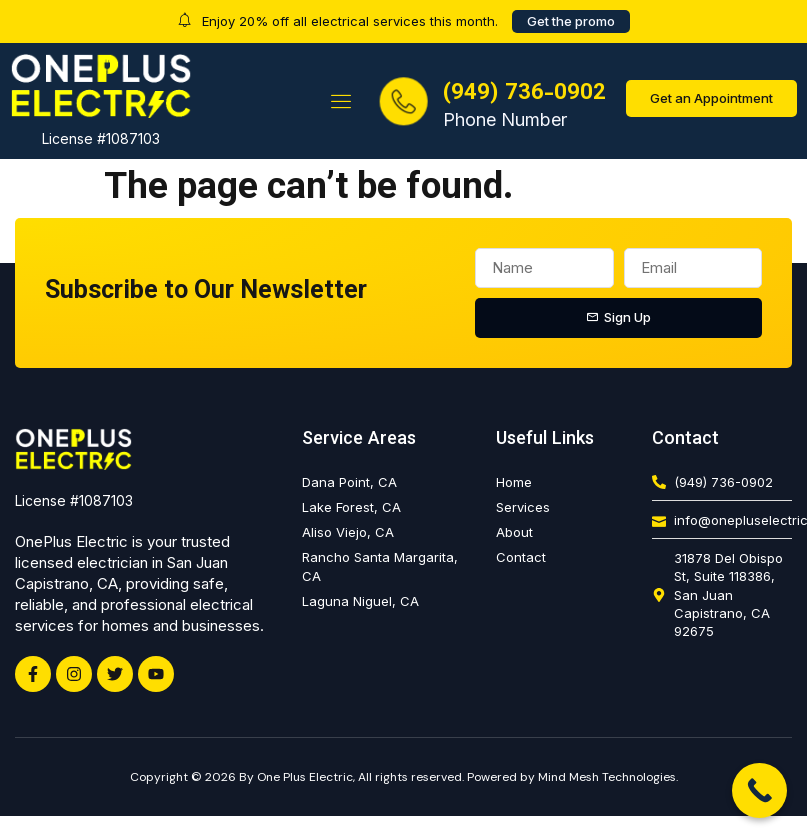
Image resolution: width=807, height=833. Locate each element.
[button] (342, 101)
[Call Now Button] (759, 790)
